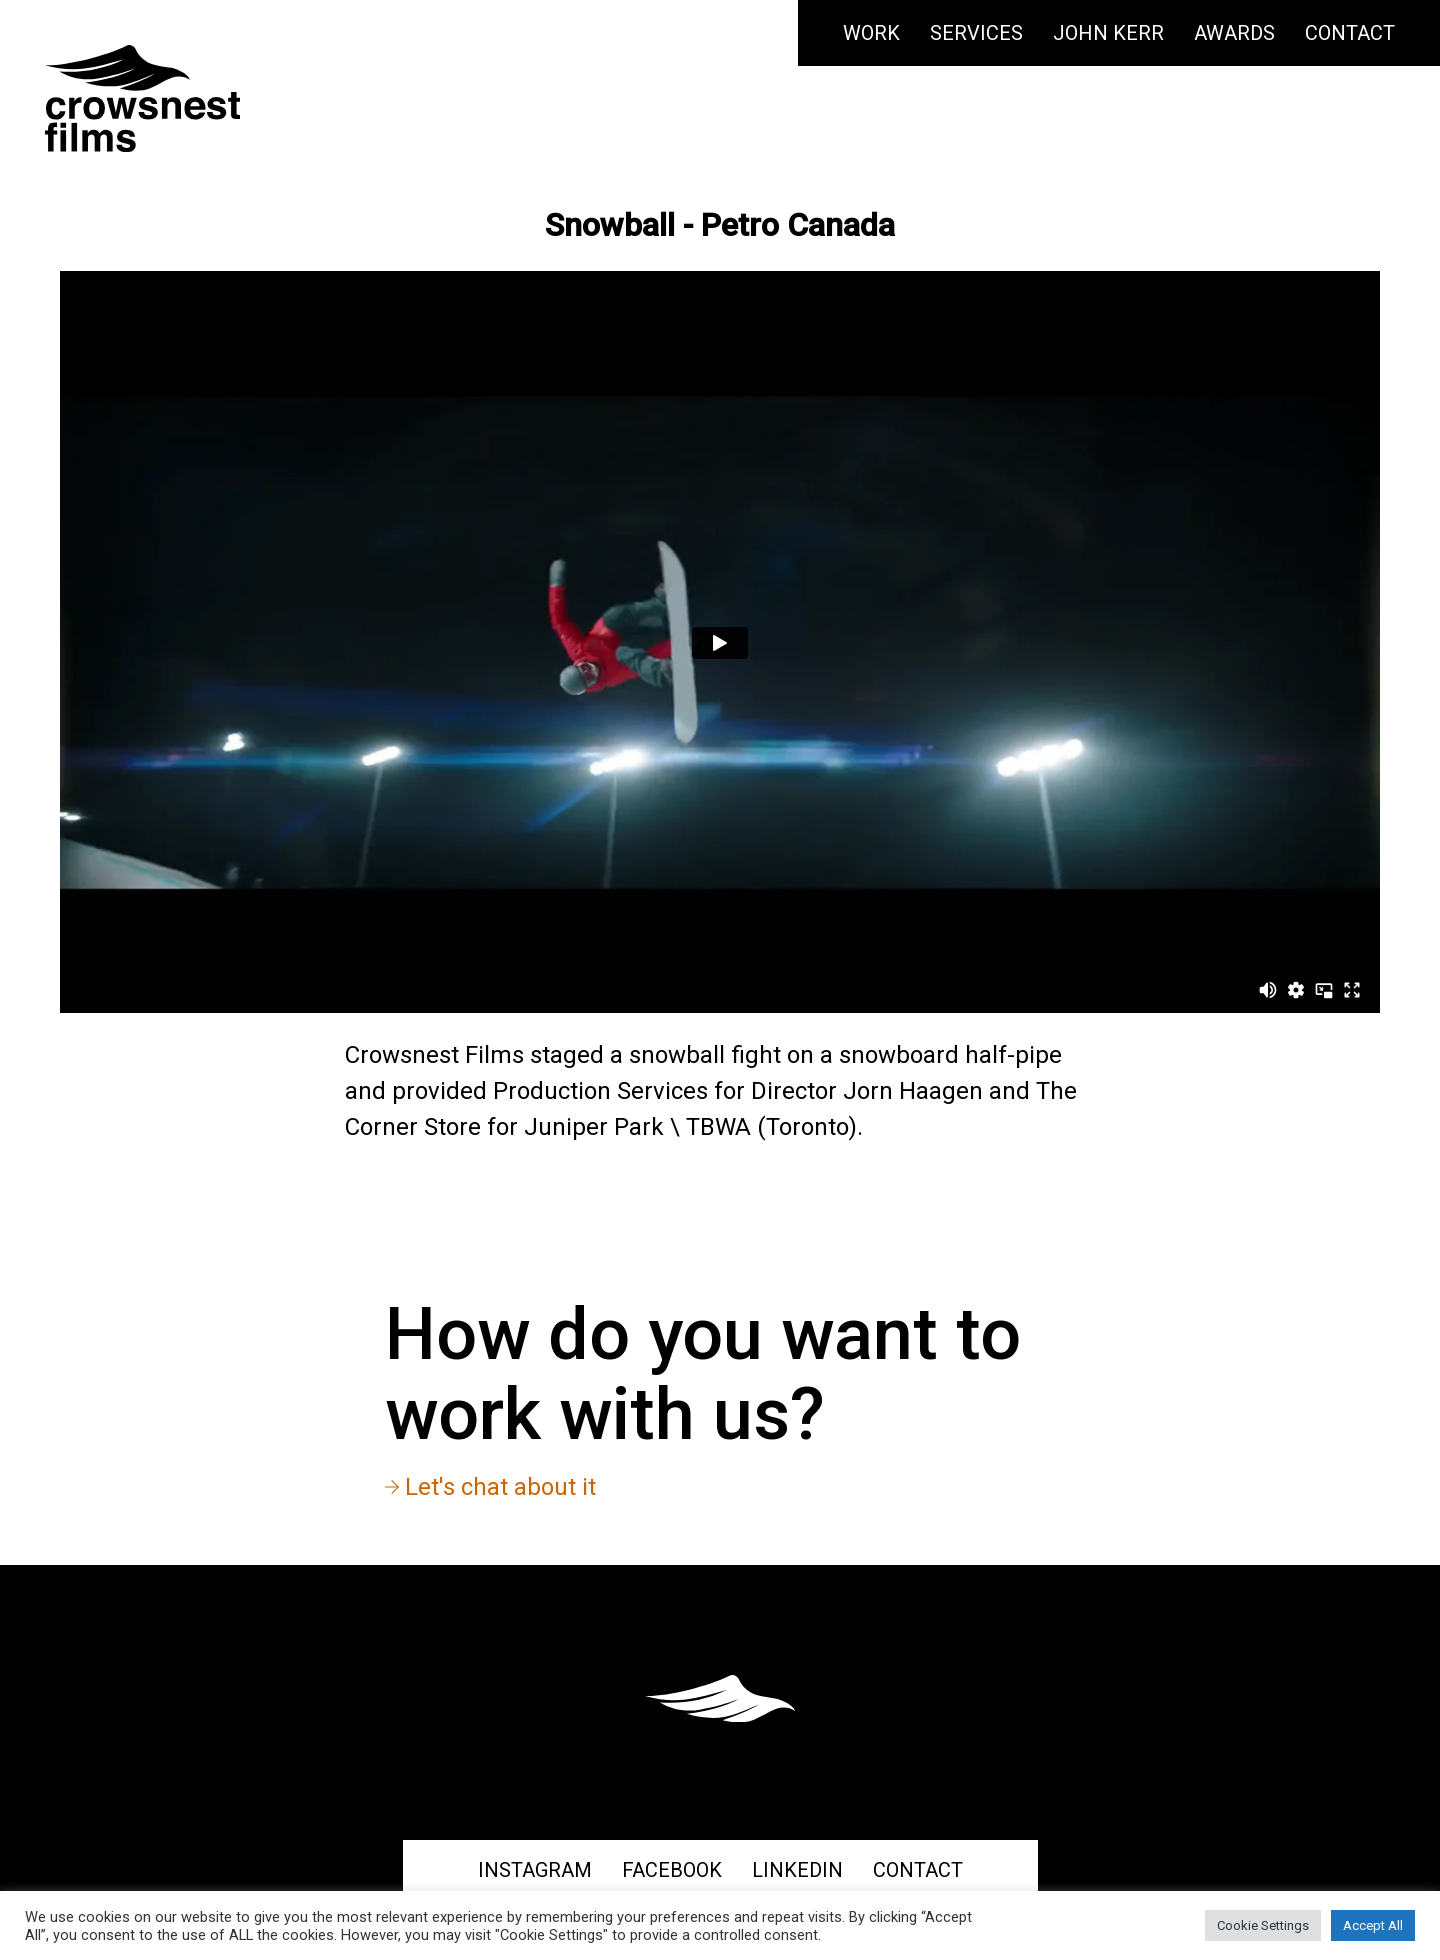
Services (976, 33)
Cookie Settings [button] (1263, 1925)
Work (871, 33)
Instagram (535, 1870)
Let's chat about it (490, 1487)
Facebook (672, 1870)
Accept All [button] (1373, 1925)
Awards (1234, 33)
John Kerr (1108, 33)
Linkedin (797, 1870)
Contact (1350, 33)
